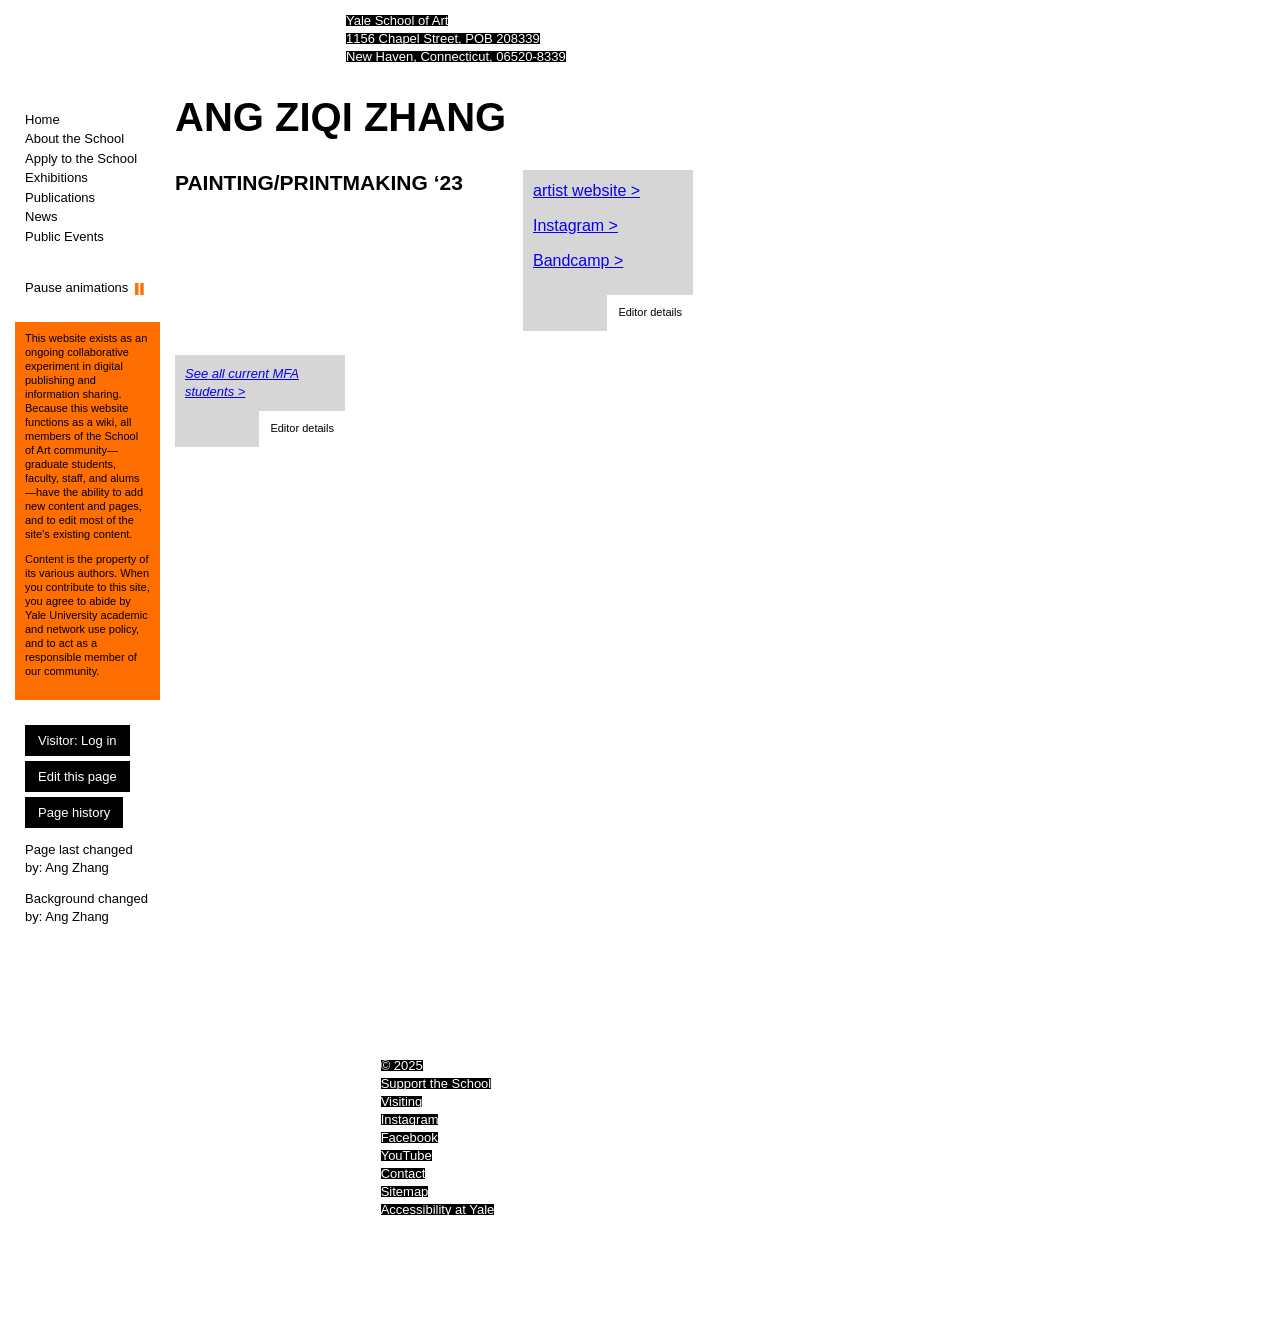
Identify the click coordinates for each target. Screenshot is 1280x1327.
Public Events (64, 236)
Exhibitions (56, 177)
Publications (60, 197)
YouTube (406, 1155)
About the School (74, 138)
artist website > (586, 190)
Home (42, 119)
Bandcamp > (578, 260)
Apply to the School (81, 158)
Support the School (436, 1083)
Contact (403, 1173)
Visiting (402, 1101)
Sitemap (405, 1191)
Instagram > (575, 225)
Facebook (409, 1137)
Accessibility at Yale (438, 1209)
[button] (650, 313)
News (41, 216)
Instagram (410, 1119)
